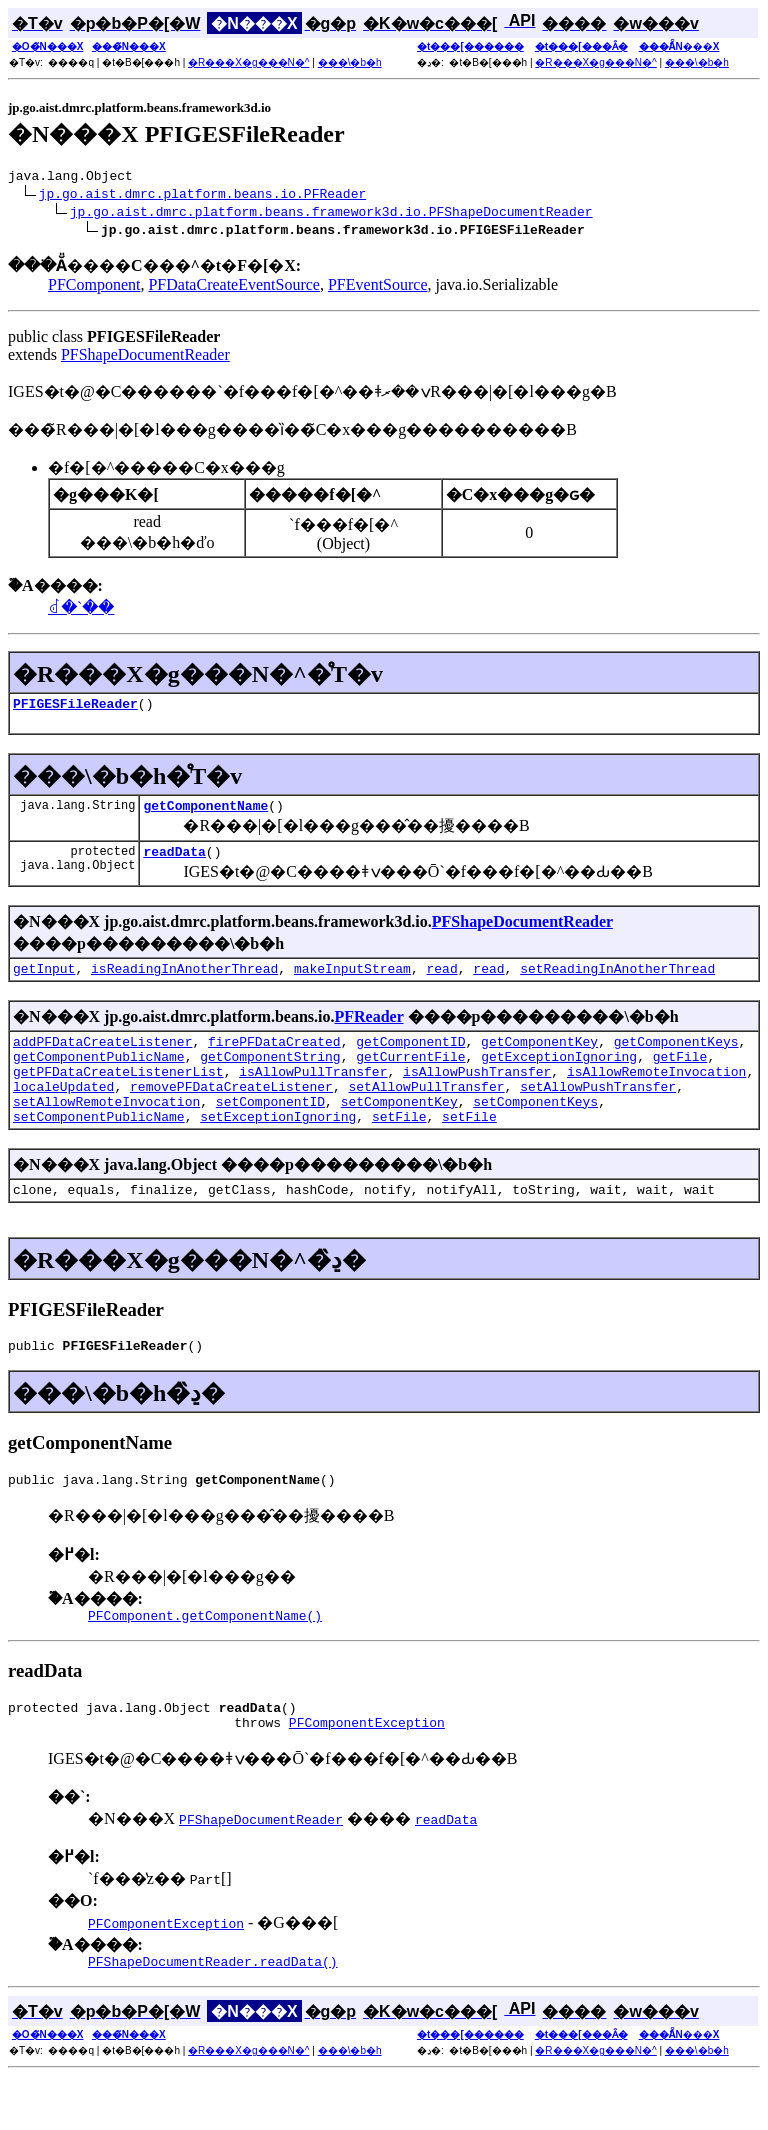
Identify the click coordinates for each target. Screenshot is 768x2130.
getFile (680, 1077)
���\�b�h (350, 62)
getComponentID (410, 1059)
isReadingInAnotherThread (184, 983)
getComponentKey (539, 1059)
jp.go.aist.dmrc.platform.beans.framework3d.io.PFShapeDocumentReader (331, 214)
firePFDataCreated (274, 1059)
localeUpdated (63, 1113)
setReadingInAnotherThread (617, 983)
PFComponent (94, 287)
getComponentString (270, 1077)
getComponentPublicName (99, 1077)
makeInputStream (352, 983)
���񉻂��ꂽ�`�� (81, 610)
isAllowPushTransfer (477, 1095)
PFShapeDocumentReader (145, 357)
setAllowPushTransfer (598, 1113)
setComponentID (270, 1131)
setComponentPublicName (99, 1149)
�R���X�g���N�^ (248, 62)
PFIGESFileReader (75, 709)
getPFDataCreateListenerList (118, 1095)
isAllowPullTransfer (313, 1095)
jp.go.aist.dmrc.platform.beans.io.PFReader (203, 196)
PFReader (368, 1031)
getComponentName (205, 814)
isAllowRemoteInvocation (656, 1095)
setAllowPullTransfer (426, 1113)
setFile (399, 1149)
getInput (44, 983)
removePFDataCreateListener (231, 1113)
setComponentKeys (535, 1131)
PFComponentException (367, 1773)
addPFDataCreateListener (102, 1059)
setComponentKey (399, 1131)
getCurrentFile (410, 1077)
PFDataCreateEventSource (234, 287)
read (441, 983)
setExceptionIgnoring (278, 1149)
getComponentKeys (676, 1059)
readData (174, 863)
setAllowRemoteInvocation (106, 1131)
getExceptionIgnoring (559, 1077)
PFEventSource (378, 287)
